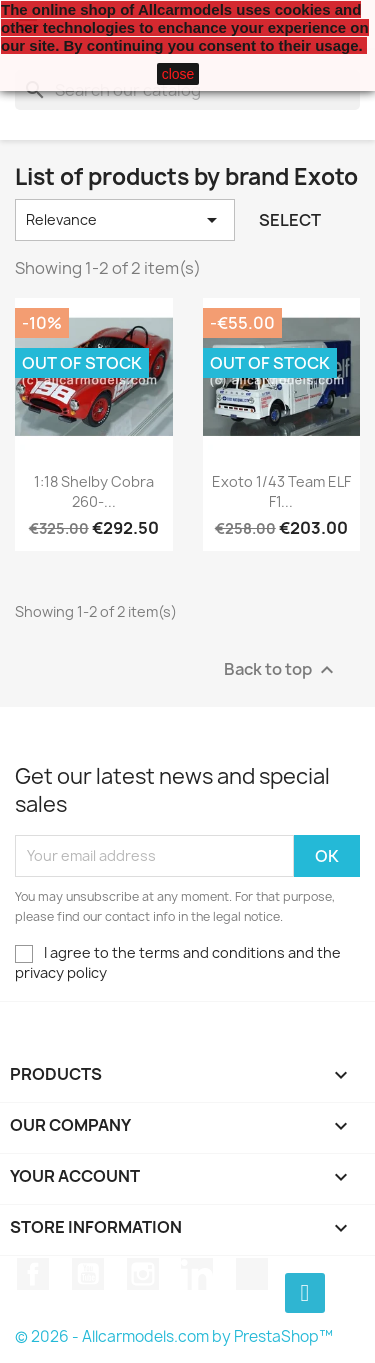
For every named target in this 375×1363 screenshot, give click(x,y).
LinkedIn (197, 1274)
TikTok (252, 1274)
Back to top (281, 669)
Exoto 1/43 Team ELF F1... (281, 491)
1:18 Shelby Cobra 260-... (94, 491)
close (178, 74)
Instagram (143, 1274)
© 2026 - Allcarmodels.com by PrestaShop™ (174, 1336)
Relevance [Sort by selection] (125, 220)
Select (290, 220)
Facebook (33, 1274)
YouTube (88, 1274)
